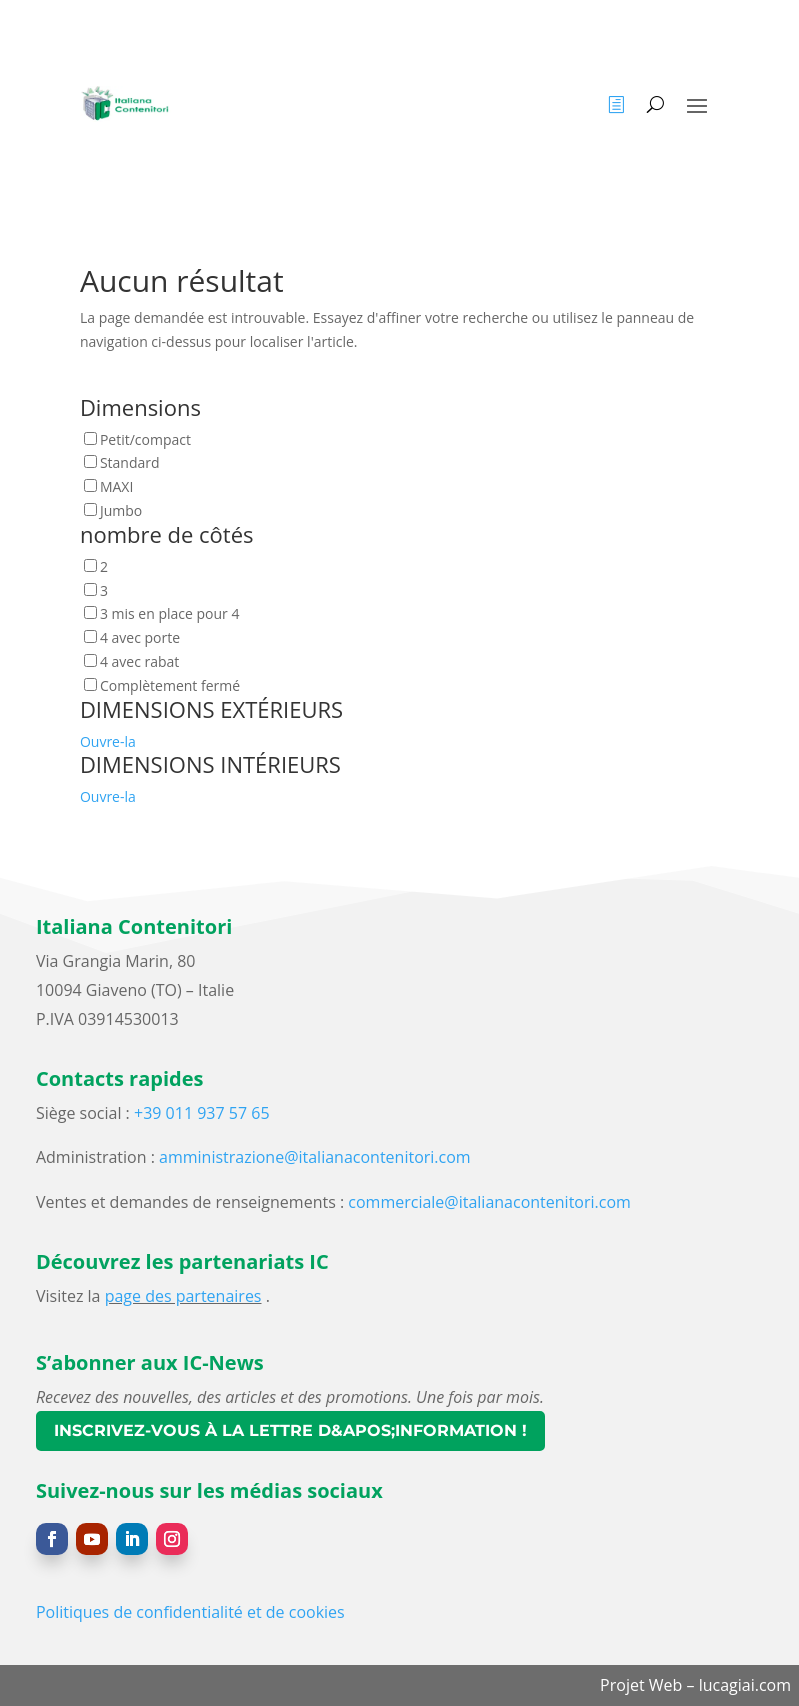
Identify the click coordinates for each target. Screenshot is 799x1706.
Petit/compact (145, 439)
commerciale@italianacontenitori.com (489, 1202)
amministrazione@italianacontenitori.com (315, 1157)
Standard (130, 462)
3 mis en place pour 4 (170, 613)
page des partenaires (183, 1296)
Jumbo (121, 510)
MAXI (116, 486)
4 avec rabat (139, 661)
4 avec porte (140, 637)
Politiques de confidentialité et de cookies (190, 1612)
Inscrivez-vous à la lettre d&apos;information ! (290, 1430)
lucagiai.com (745, 1685)
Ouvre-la (108, 741)
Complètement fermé (170, 685)
